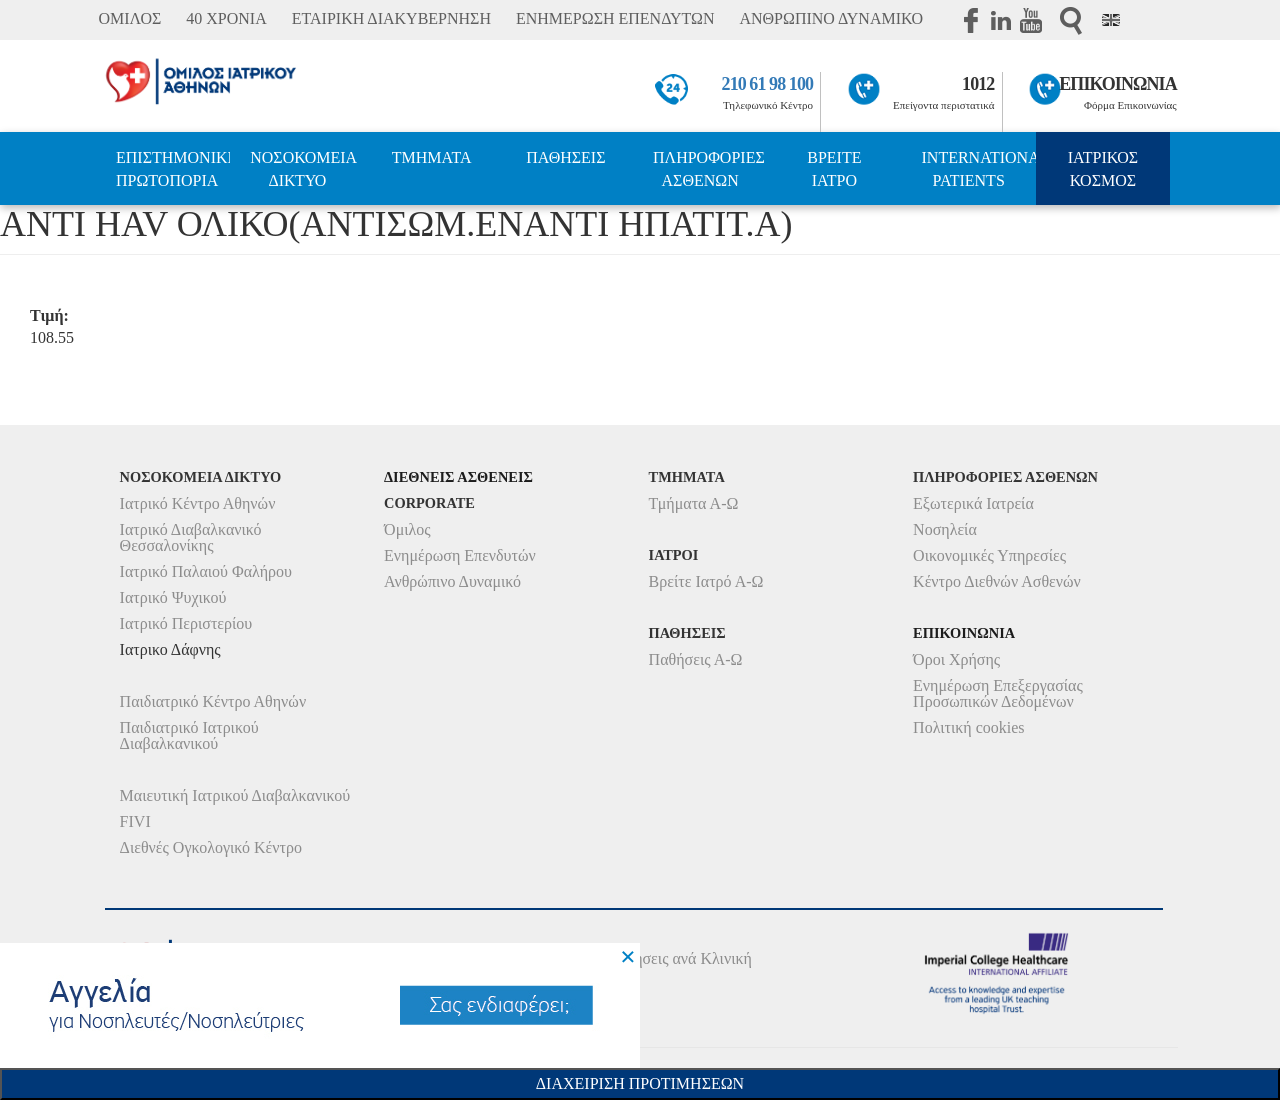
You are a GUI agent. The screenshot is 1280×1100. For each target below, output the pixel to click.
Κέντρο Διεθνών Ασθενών (997, 581)
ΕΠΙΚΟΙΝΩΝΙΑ (1117, 84)
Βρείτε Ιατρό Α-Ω (706, 581)
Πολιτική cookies (968, 727)
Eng (1111, 20)
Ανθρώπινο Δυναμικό (452, 581)
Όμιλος (407, 529)
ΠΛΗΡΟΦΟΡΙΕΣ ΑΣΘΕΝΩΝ (709, 169)
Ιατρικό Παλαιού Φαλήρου (206, 571)
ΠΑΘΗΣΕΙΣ (565, 157)
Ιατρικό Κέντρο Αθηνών (198, 503)
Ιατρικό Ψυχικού (173, 597)
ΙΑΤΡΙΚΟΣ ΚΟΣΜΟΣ (1103, 169)
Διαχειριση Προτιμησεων (640, 1083)
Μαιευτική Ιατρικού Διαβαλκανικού (235, 795)
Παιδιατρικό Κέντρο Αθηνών (213, 701)
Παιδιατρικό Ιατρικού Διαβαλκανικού (189, 735)
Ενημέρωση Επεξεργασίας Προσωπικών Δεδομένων (998, 693)
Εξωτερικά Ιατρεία (973, 503)
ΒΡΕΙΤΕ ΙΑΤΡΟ (834, 169)
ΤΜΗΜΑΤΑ (432, 157)
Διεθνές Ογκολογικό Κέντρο (211, 847)
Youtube (1031, 20)
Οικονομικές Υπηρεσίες (989, 555)
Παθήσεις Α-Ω (696, 659)
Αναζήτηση (1071, 20)
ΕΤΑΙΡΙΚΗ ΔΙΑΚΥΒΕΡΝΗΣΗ (391, 18)
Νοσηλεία (945, 529)
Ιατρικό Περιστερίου (186, 623)
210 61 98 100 (768, 84)
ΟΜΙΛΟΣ (129, 18)
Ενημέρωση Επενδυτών (460, 555)
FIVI (135, 821)
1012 (978, 84)
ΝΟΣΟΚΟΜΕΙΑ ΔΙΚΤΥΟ (303, 169)
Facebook (971, 20)
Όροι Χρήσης (956, 659)
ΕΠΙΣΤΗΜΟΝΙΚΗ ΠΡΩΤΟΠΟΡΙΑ (173, 169)
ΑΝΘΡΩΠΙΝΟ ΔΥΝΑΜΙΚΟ (831, 18)
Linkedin (1001, 20)
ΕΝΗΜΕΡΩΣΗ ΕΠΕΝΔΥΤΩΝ (615, 18)
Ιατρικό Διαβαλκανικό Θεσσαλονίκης (191, 537)
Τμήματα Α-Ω (694, 503)
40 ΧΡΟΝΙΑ (226, 18)
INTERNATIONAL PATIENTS (979, 169)
